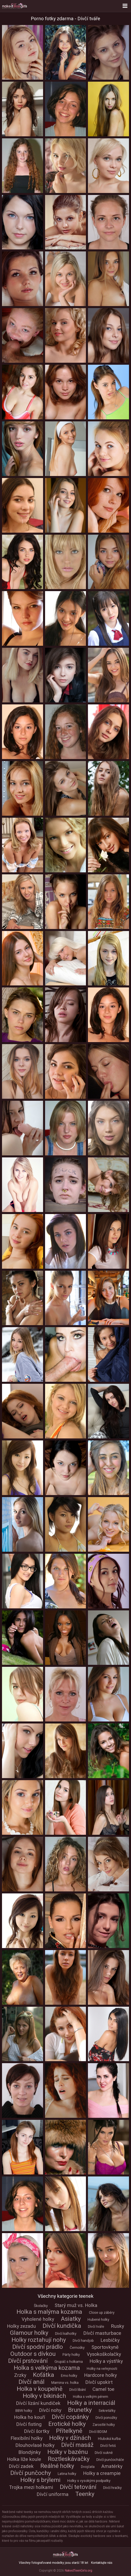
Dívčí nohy (50, 2410)
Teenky (84, 2493)
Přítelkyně (69, 2430)
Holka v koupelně (39, 2388)
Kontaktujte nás (101, 2563)
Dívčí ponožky (106, 2417)
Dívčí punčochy (30, 2472)
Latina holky (67, 2474)
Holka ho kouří (29, 2417)
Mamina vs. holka (65, 2382)
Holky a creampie (102, 2473)
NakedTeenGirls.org (78, 2570)
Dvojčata (88, 2467)
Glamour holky (29, 2332)
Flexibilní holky (26, 2438)
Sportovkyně (105, 2347)
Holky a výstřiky (106, 2361)
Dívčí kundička (62, 2325)
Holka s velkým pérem (90, 2396)
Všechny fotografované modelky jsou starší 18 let (53, 2563)
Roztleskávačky (69, 2458)
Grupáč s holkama (68, 2361)
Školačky (41, 2306)
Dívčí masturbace (102, 2333)
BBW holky (23, 2410)
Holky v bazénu (67, 2451)
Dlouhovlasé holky (34, 2445)
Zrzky (20, 2375)
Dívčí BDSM (98, 2431)
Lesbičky (110, 2340)
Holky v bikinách (44, 2395)
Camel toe (103, 2389)
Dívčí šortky (36, 2431)
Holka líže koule (24, 2459)
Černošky (77, 2347)
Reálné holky (57, 2465)
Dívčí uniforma (53, 2494)
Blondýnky (29, 2452)
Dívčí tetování (78, 2486)
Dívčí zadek (21, 2466)
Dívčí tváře (96, 2326)
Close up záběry (102, 2312)
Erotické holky (67, 2423)
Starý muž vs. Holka (76, 2305)
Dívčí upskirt (99, 2382)
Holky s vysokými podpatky (89, 2481)
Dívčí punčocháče (110, 2459)
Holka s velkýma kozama (47, 2367)
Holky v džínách (70, 2437)
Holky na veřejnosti (102, 2368)
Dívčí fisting (29, 2424)
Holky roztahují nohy (39, 2339)
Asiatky (71, 2318)
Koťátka (43, 2374)
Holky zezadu (21, 2326)
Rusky (117, 2326)
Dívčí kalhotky (66, 2333)
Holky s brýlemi (40, 2479)
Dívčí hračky (112, 2488)
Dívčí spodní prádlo (37, 2346)
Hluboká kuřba (109, 2438)
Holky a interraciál (91, 2402)
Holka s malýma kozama (49, 2311)
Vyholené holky (38, 2319)
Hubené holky (98, 2319)
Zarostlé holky (104, 2424)
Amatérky (111, 2466)
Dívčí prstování (28, 2360)
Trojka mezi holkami (31, 2487)
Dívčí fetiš (108, 2445)
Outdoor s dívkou (33, 2353)
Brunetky (80, 2409)
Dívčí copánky (70, 2416)
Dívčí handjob (83, 2340)
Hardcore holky (100, 2375)
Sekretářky (107, 2410)
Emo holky (69, 2375)
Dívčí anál (31, 2381)
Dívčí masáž (77, 2444)
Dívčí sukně (104, 2452)
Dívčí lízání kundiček (38, 2403)
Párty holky (71, 2354)
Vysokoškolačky (104, 2354)
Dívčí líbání (77, 2389)
